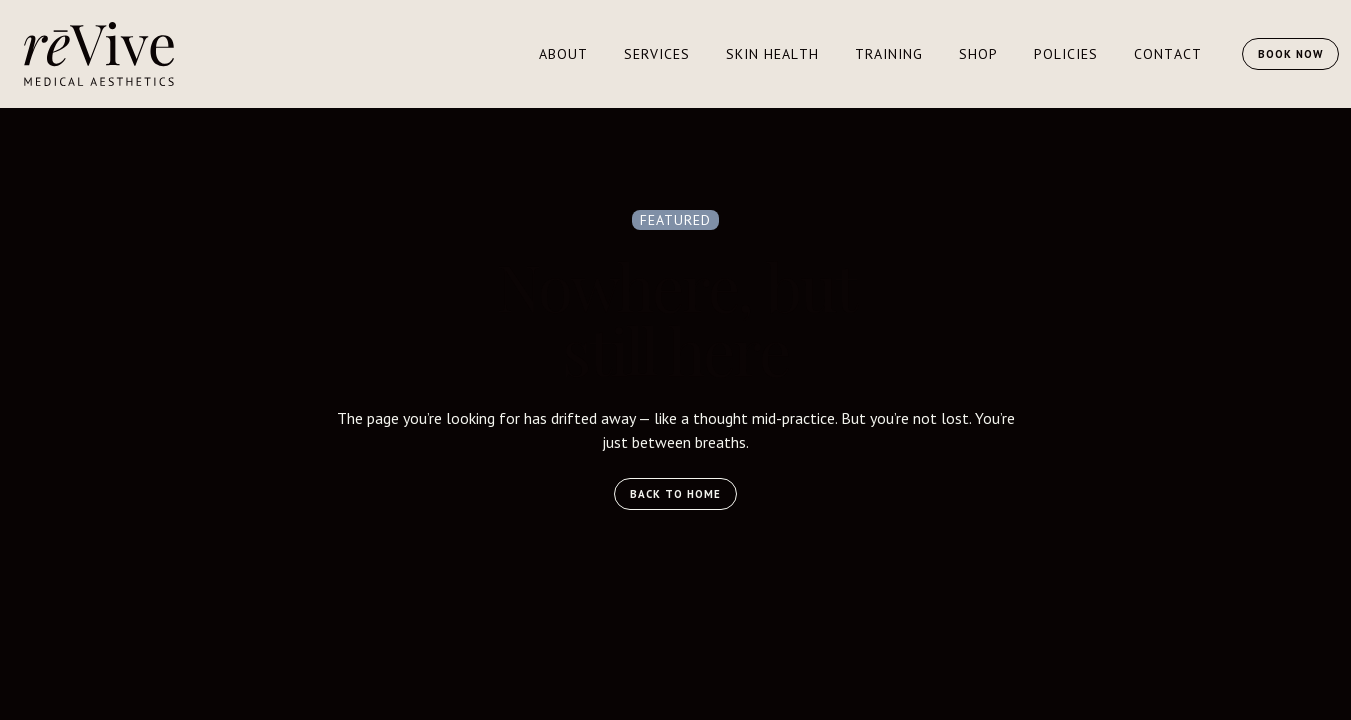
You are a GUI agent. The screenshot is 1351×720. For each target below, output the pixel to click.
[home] (99, 54)
